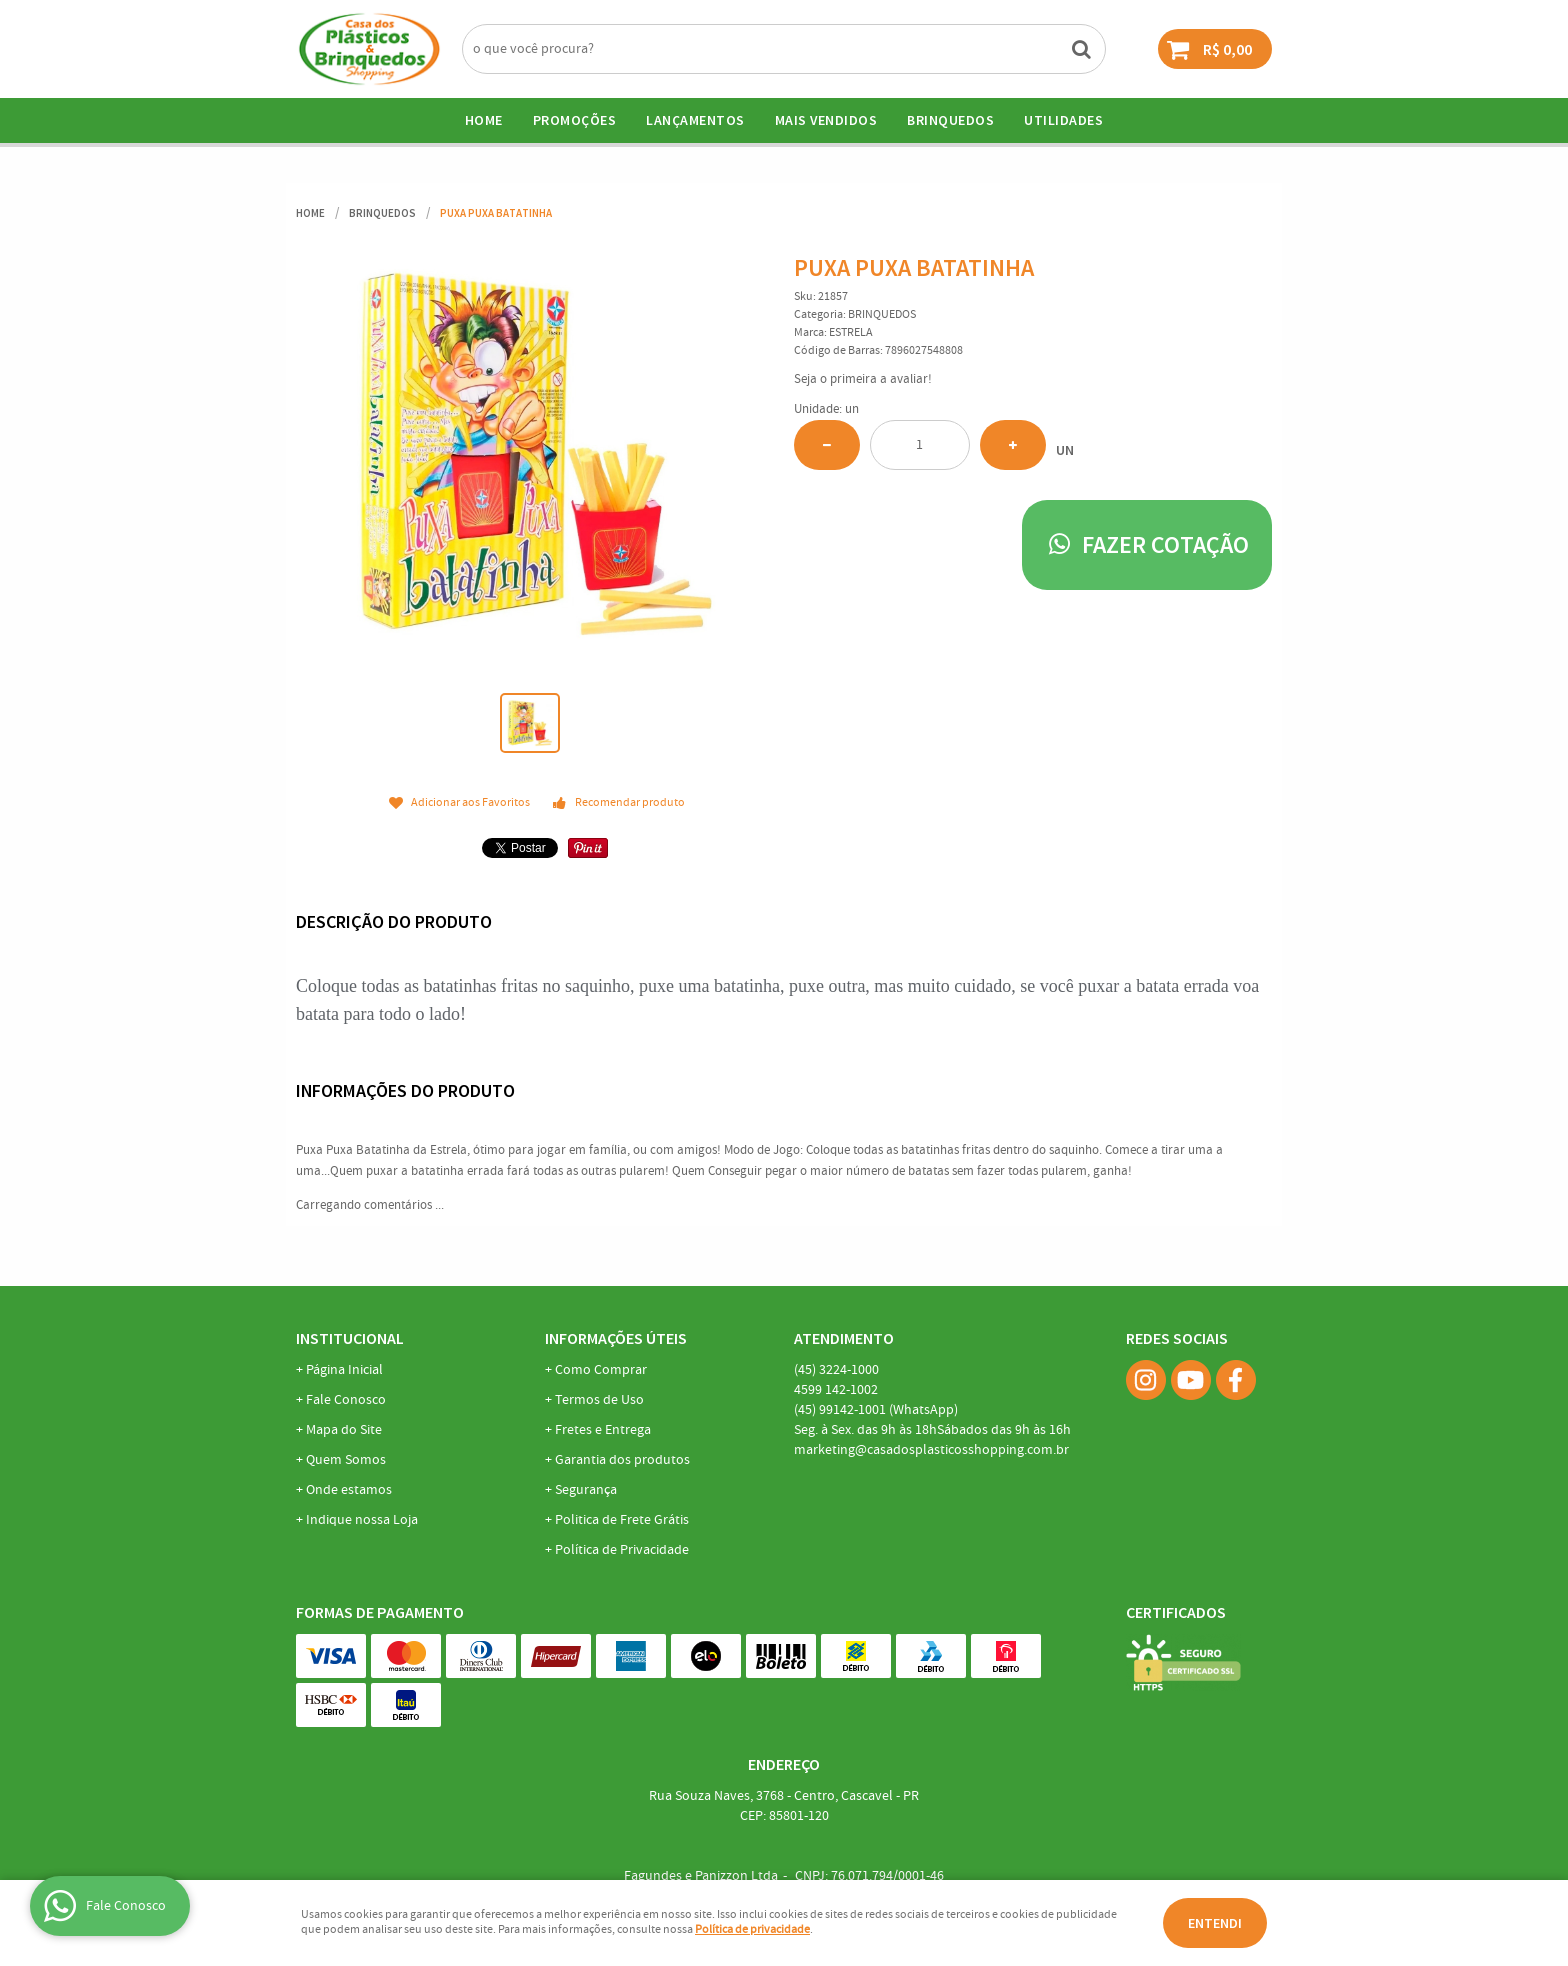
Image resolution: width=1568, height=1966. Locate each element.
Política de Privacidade (622, 1550)
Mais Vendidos (826, 120)
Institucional (350, 1338)
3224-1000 (836, 1370)
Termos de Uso (599, 1400)
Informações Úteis (616, 1338)
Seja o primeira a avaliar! (863, 379)
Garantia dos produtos (622, 1460)
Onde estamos (349, 1490)
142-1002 (836, 1390)
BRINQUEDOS (950, 120)
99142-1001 (876, 1410)
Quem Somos (346, 1460)
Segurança (586, 1490)
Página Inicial (344, 1370)
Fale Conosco (346, 1400)
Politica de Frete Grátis (622, 1520)
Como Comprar (601, 1370)
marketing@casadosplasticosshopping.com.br (931, 1450)
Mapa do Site (344, 1430)
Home (484, 120)
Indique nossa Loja (362, 1520)
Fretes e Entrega (603, 1430)
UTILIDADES (1063, 120)
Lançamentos (695, 120)
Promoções (575, 120)
